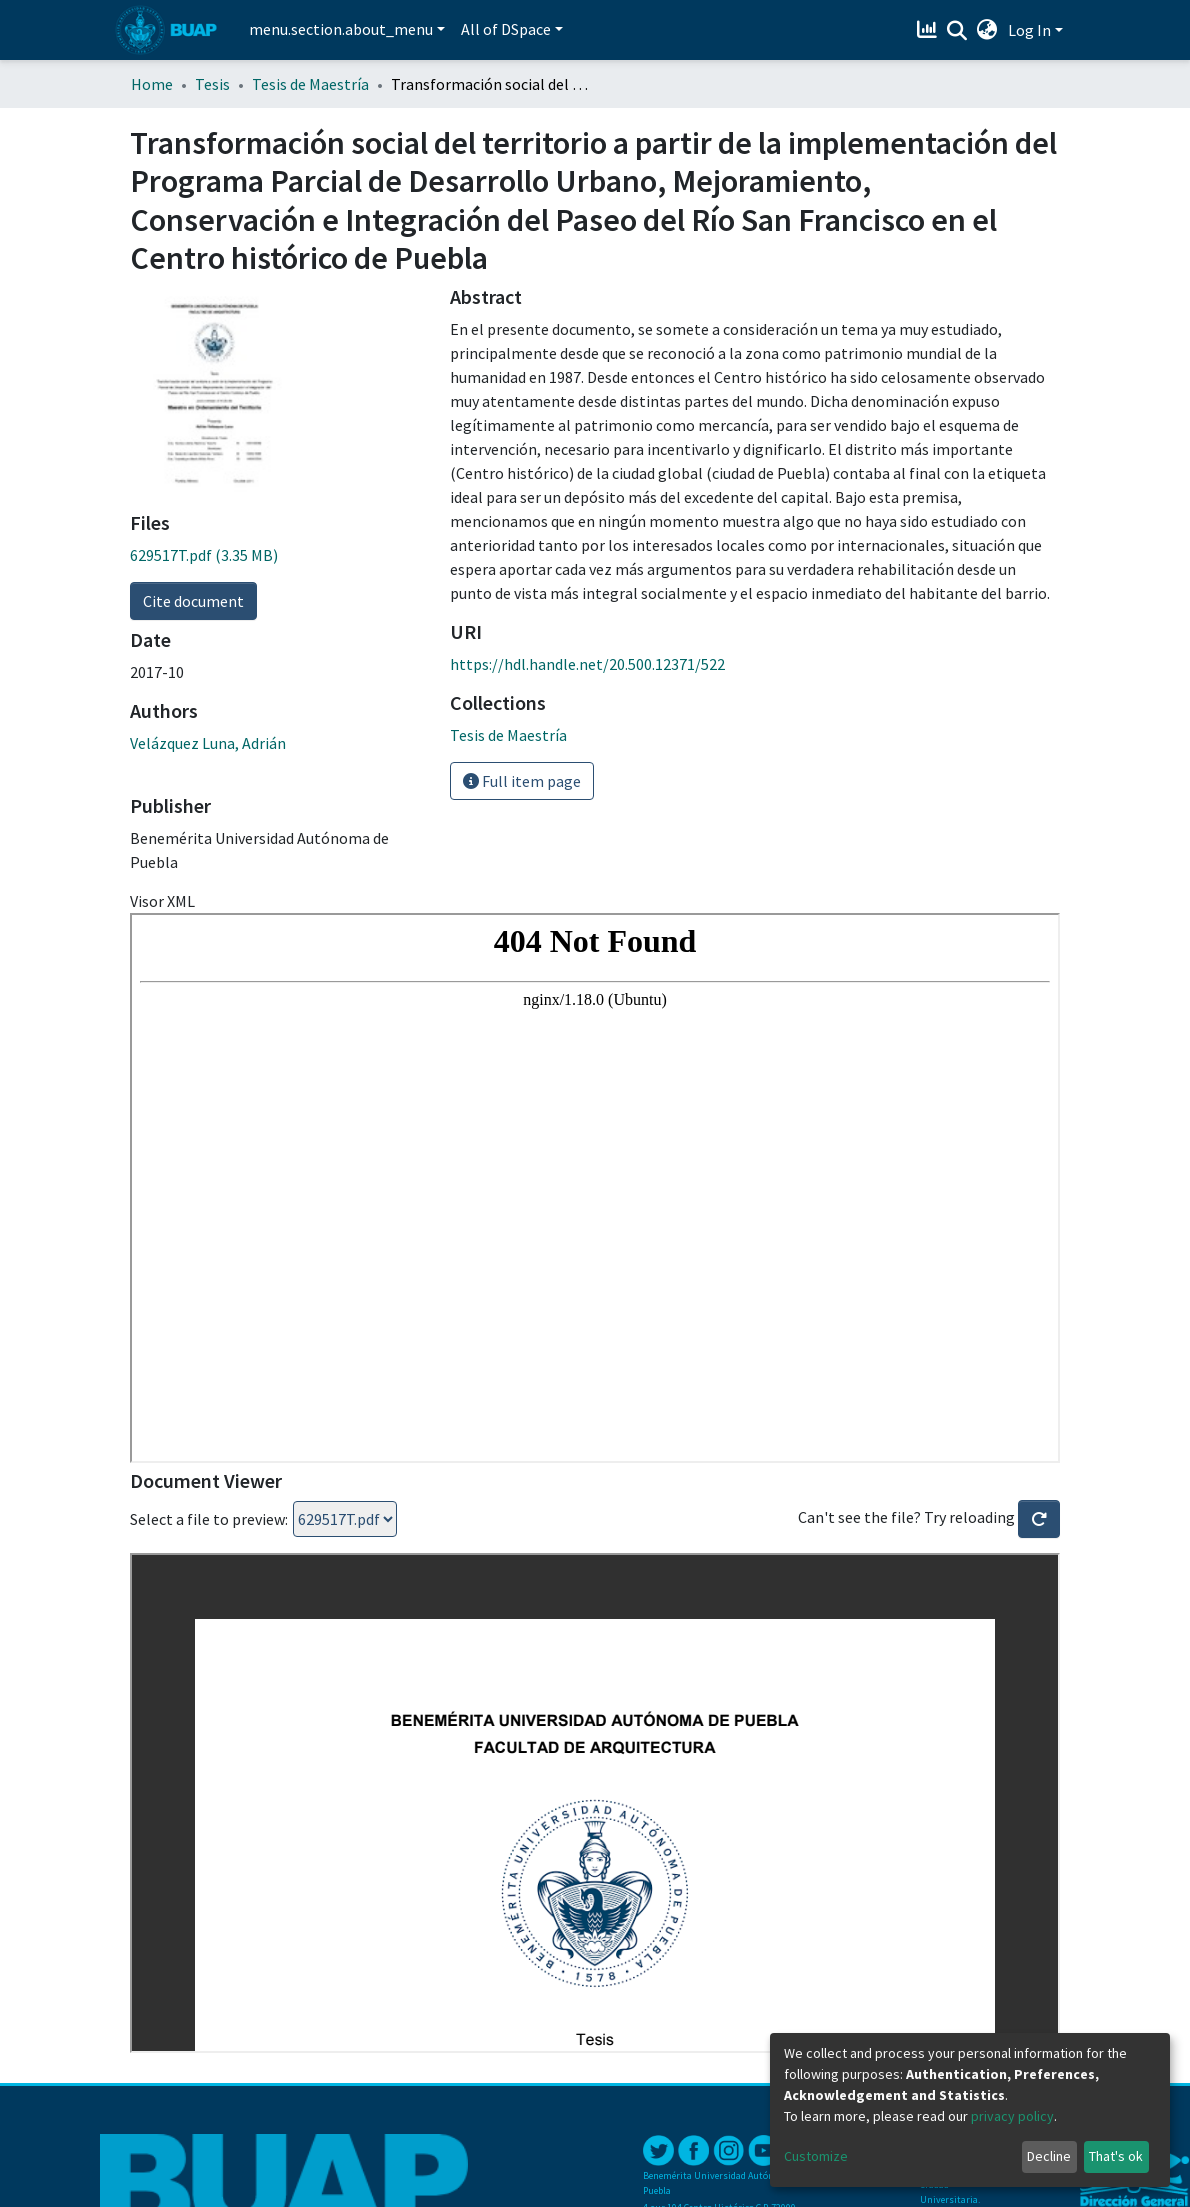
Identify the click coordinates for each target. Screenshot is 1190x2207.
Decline (1049, 2156)
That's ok (1116, 2156)
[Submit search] (957, 31)
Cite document (193, 601)
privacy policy (1012, 2116)
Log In (1029, 30)
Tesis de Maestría (310, 84)
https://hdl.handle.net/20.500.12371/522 (587, 664)
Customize (816, 2156)
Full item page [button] (522, 781)
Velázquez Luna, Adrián (208, 743)
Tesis (212, 84)
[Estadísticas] (929, 30)
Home (152, 84)
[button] (987, 30)
